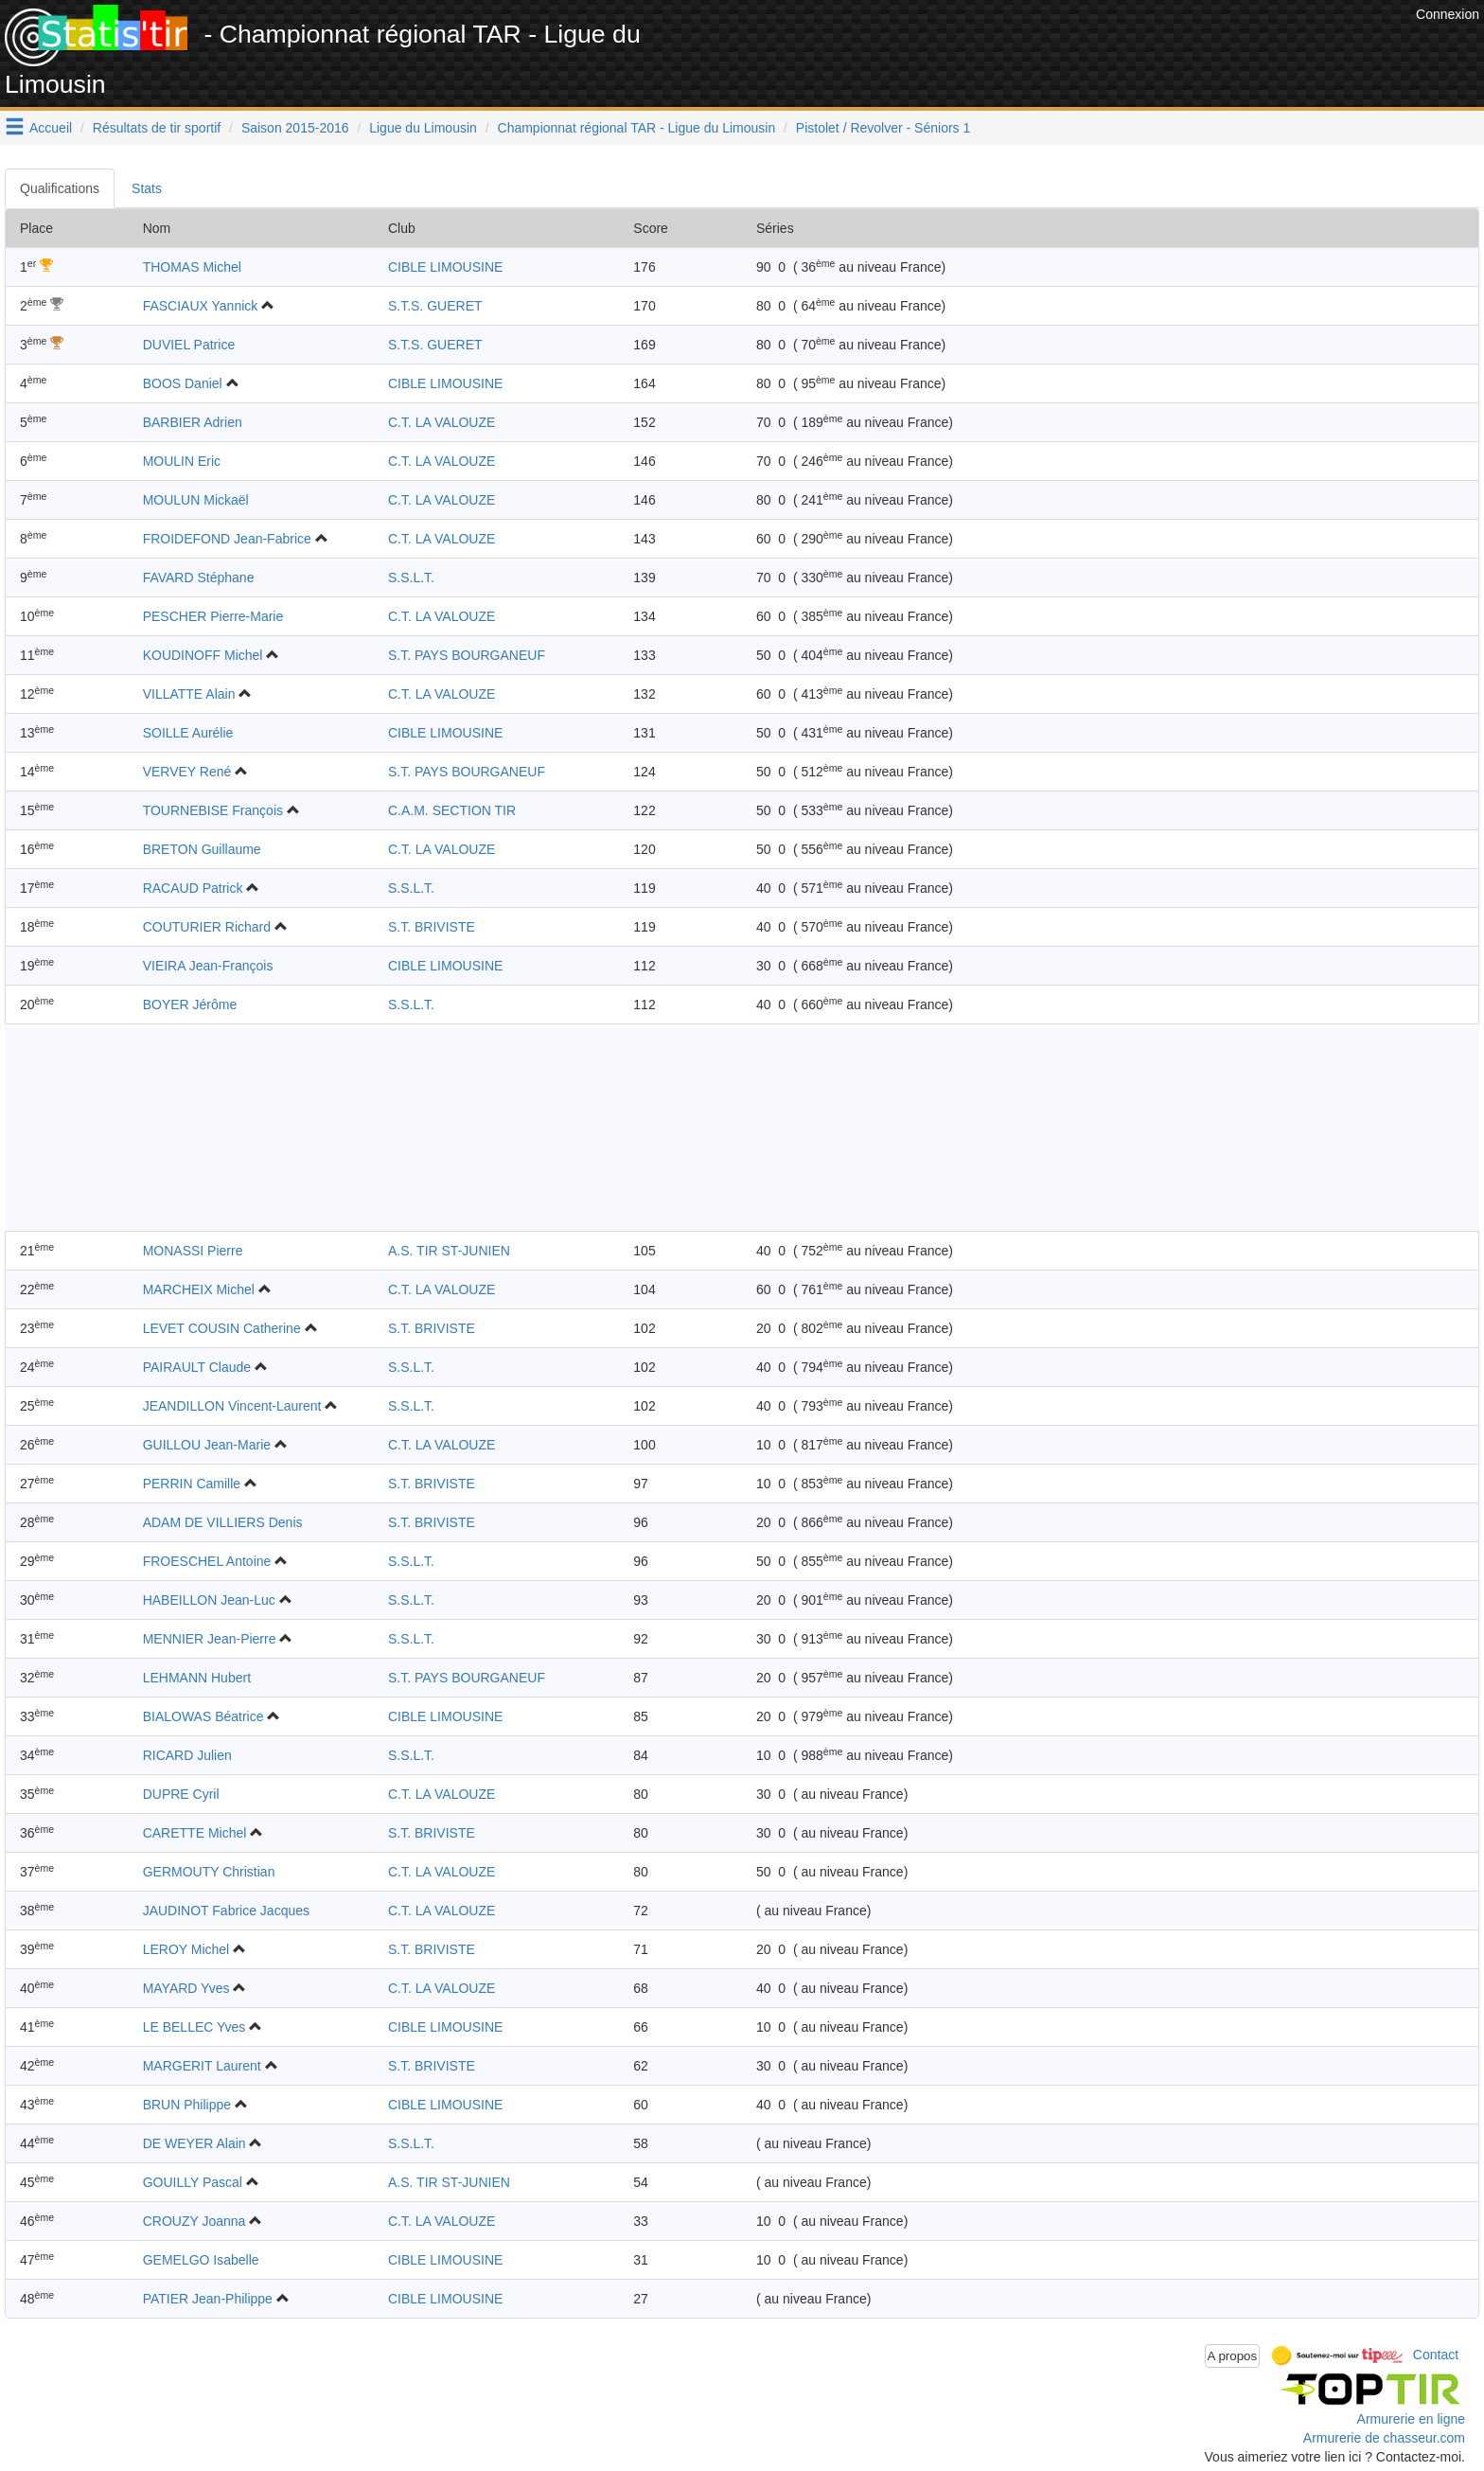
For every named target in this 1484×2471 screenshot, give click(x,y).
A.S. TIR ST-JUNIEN (449, 1250)
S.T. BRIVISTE (431, 926)
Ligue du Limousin (423, 127)
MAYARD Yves (186, 1988)
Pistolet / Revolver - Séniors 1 (883, 127)
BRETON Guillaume (202, 849)
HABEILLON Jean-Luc (209, 1600)
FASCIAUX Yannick (200, 305)
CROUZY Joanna (194, 2221)
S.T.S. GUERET (435, 305)
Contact (1435, 2354)
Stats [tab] (147, 188)
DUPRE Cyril (181, 1794)
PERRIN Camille (191, 1483)
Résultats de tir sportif (157, 127)
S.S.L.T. (411, 577)
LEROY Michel (186, 1949)
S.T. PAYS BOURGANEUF (466, 655)
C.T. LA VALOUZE (441, 422)
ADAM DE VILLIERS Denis (223, 1522)
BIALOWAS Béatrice (203, 1716)
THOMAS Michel (192, 267)
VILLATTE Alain (189, 694)
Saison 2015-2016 (295, 127)
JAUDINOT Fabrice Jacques (226, 1910)
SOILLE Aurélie (188, 732)
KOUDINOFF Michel (203, 655)
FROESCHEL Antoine (207, 1561)
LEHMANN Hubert (197, 1677)
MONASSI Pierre (193, 1250)
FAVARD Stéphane (199, 577)
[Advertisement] (1066, 47)
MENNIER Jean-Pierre (209, 1638)
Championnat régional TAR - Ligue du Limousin (637, 127)
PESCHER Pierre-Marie (213, 616)
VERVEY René (187, 771)
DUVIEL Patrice (189, 344)
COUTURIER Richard (207, 926)
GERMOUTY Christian (209, 1871)
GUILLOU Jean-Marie (207, 1444)
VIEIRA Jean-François (208, 965)
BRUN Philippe (187, 2104)
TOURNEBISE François (213, 810)
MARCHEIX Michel (199, 1289)
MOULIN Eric (182, 461)
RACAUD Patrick (193, 888)
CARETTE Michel (195, 1832)
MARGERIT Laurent (202, 2065)
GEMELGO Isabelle (201, 2259)
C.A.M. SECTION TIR (452, 810)
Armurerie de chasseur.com (1384, 2437)
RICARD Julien (187, 1755)
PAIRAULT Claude (197, 1367)
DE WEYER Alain (194, 2143)
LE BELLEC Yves (194, 2027)
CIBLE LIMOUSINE (445, 267)
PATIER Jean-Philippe (208, 2298)
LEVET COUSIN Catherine (222, 1328)
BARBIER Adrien (192, 422)
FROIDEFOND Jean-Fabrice (227, 538)
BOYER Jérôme (190, 1004)
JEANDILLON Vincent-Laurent (232, 1405)
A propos (1233, 2356)
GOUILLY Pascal (192, 2182)
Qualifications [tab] (59, 188)
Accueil (50, 127)
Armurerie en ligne (1411, 2419)
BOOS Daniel (182, 383)
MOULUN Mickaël (196, 499)
